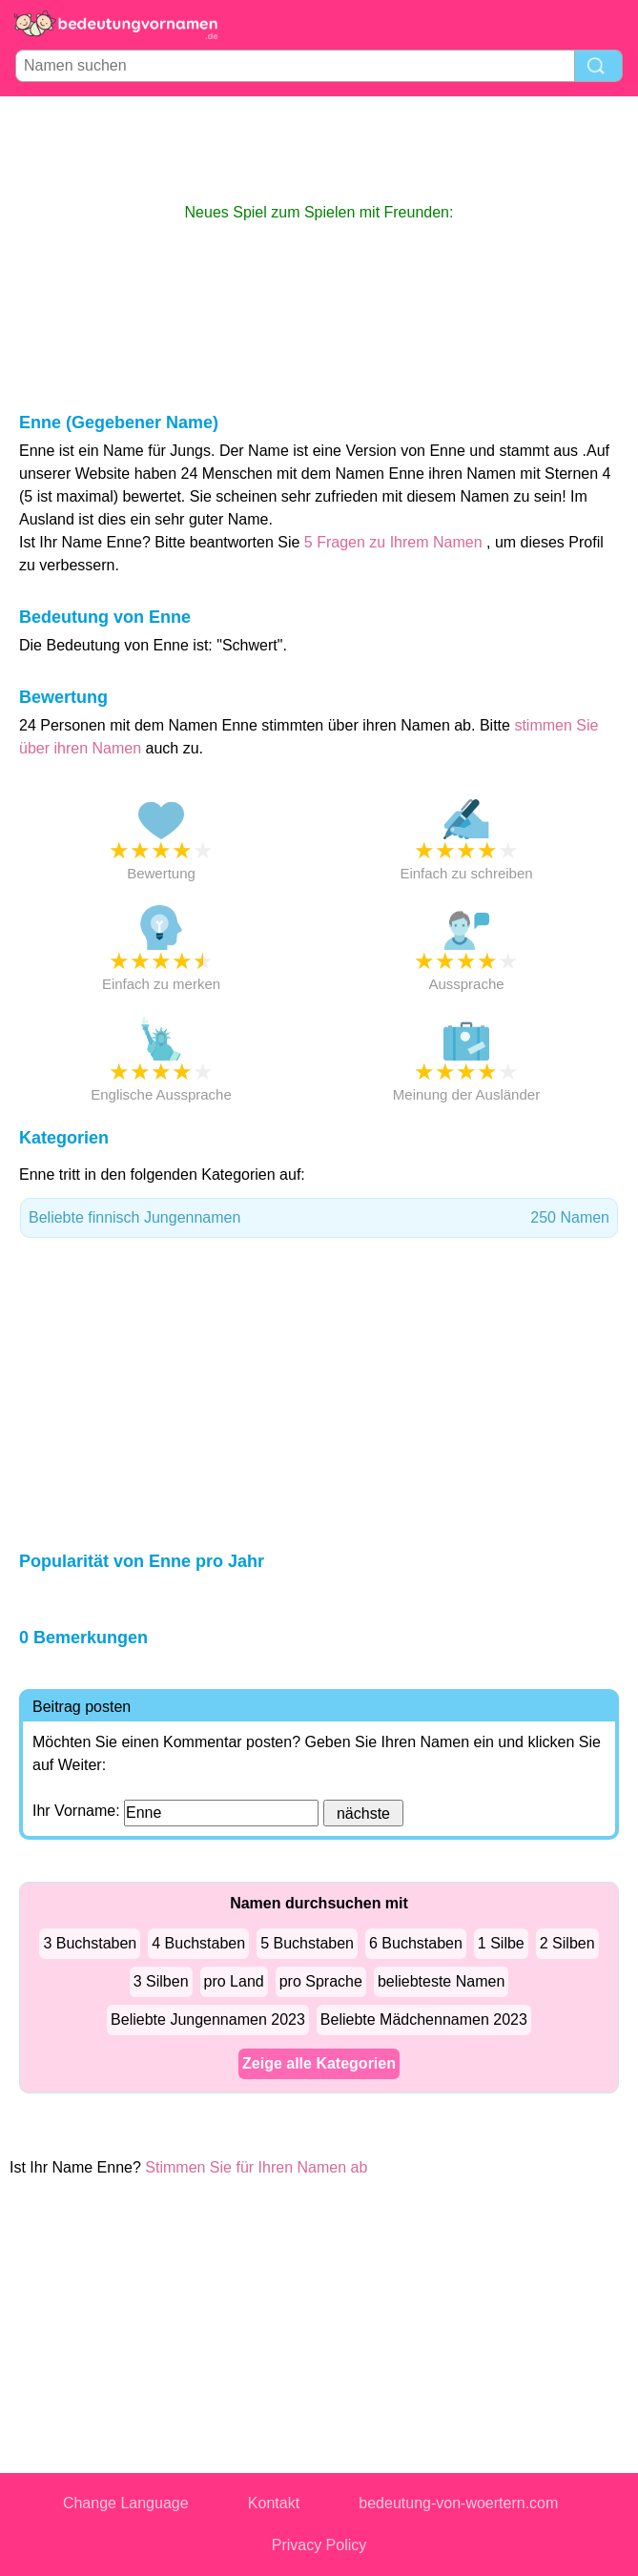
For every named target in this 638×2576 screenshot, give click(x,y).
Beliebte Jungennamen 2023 (208, 2019)
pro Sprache (320, 1981)
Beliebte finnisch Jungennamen (319, 1217)
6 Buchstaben (416, 1943)
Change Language (126, 2503)
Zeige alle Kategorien (319, 2063)
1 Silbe (501, 1943)
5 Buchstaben (307, 1943)
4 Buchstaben (198, 1943)
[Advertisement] (319, 149)
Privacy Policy (319, 2545)
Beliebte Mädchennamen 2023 (423, 2019)
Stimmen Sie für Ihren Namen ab (256, 2167)
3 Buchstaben (89, 1943)
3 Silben (161, 1981)
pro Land (234, 1981)
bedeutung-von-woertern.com (458, 2503)
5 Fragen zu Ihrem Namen (393, 542)
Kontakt (273, 2503)
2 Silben (567, 1943)
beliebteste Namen (441, 1981)
